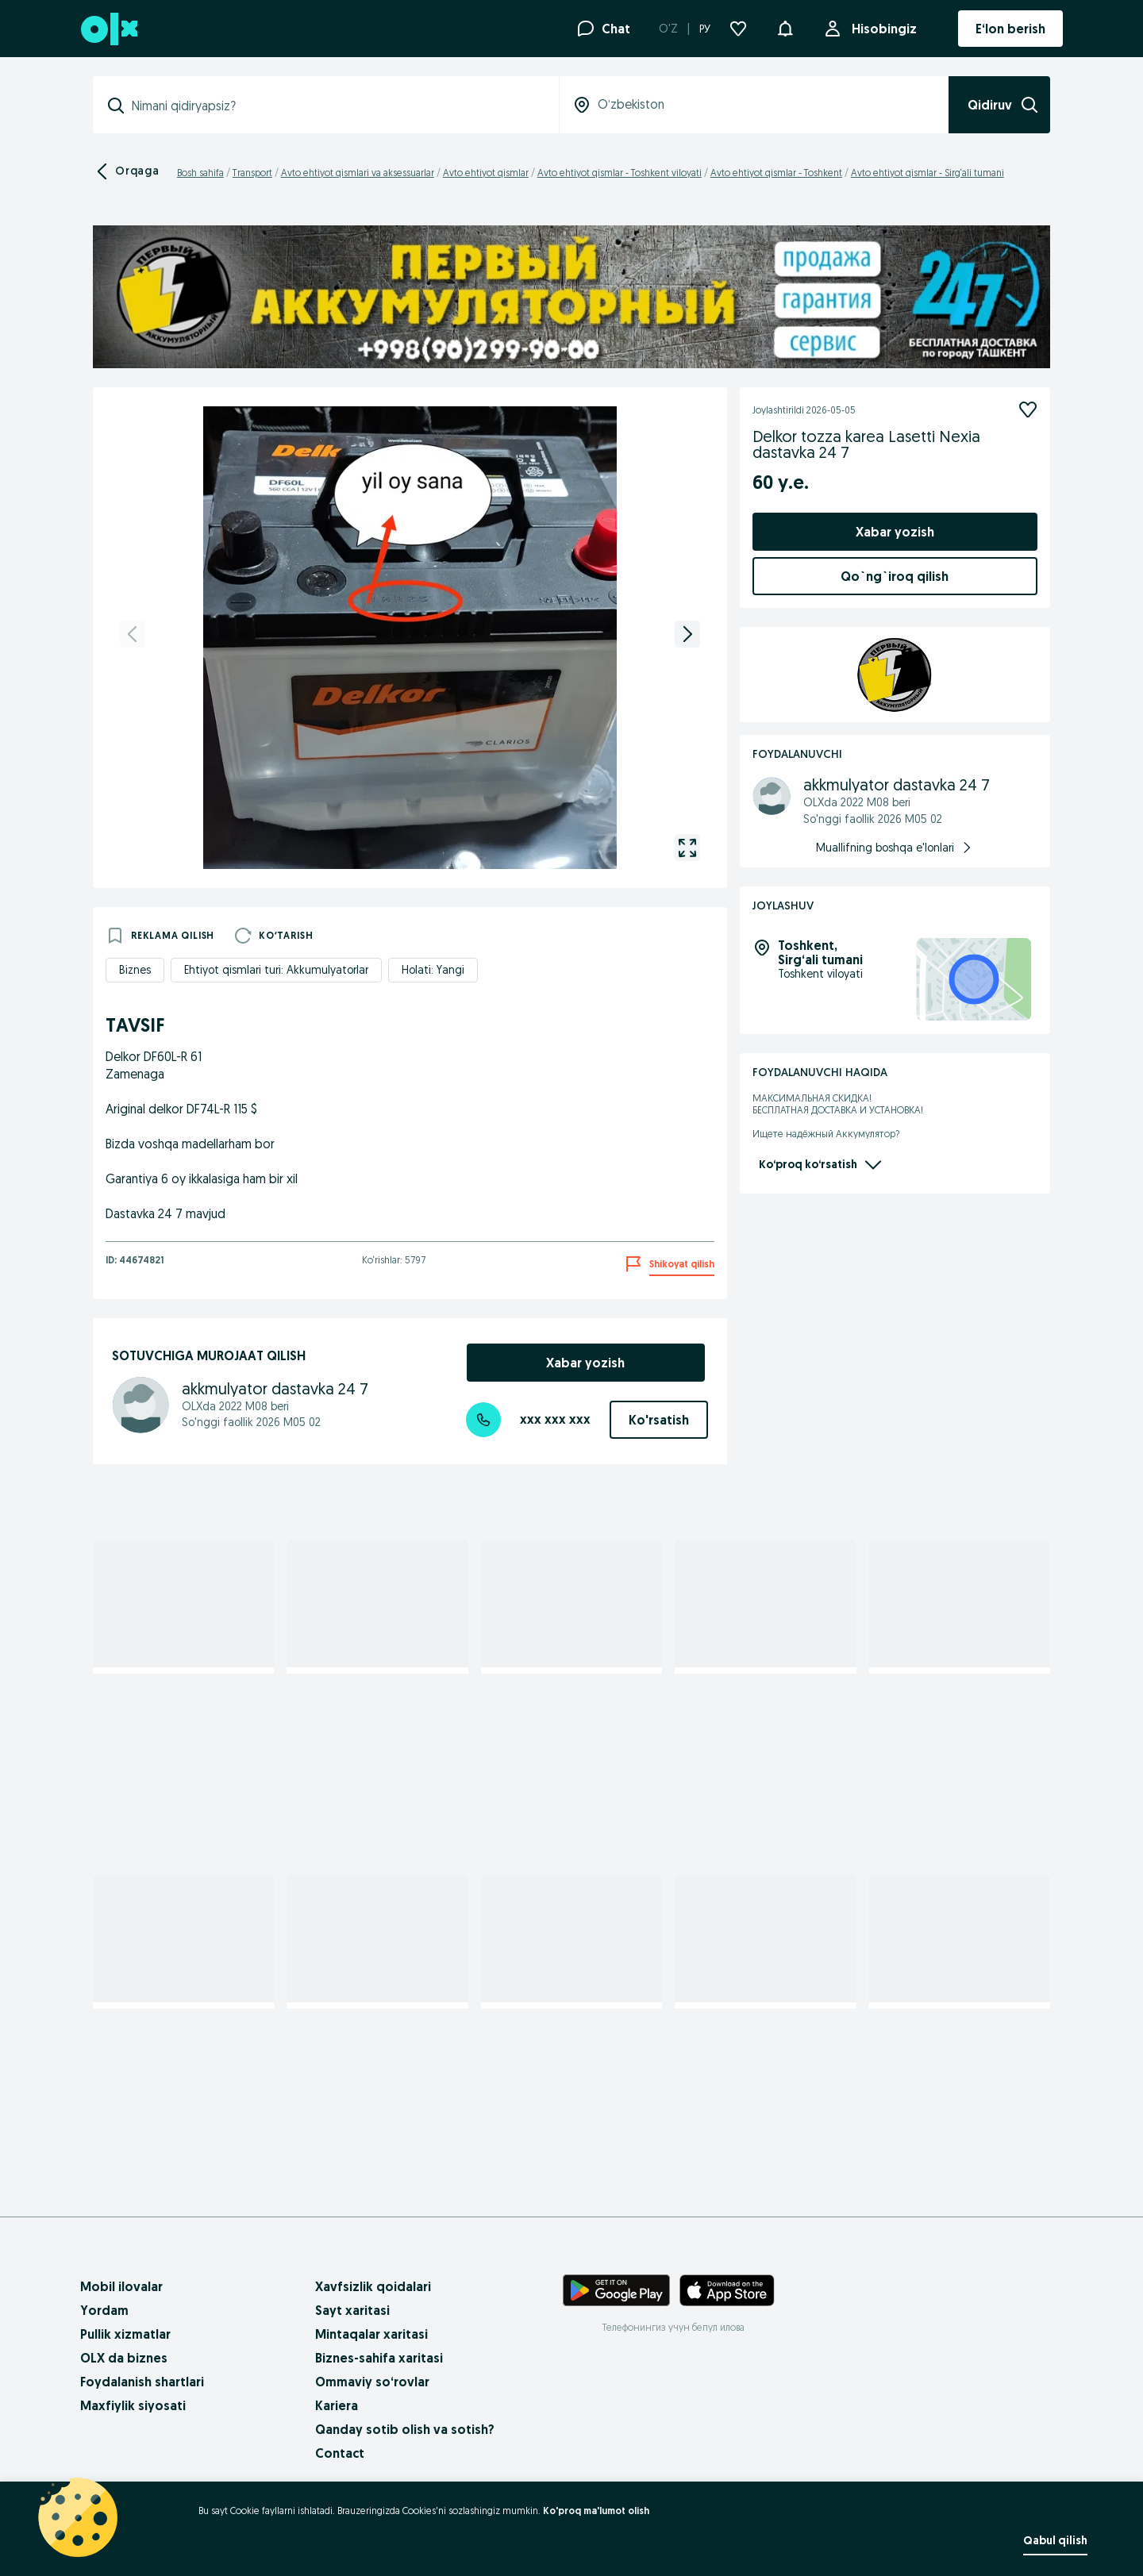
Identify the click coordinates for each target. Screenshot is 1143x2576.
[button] (785, 27)
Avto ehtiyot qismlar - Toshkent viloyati (619, 173)
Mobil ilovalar (121, 2286)
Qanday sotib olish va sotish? (405, 2429)
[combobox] (335, 105)
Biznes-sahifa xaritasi (379, 2358)
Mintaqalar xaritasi (371, 2334)
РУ (704, 28)
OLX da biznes (123, 2358)
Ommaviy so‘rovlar (372, 2382)
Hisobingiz (881, 28)
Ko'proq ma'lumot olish (596, 2510)
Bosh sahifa (200, 173)
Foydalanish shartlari (142, 2382)
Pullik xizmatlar (125, 2334)
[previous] (132, 634)
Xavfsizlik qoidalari (373, 2286)
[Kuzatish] (1027, 409)
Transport (252, 173)
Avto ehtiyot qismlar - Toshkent (776, 173)
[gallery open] (687, 847)
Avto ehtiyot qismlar (486, 173)
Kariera (336, 2405)
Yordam (104, 2310)
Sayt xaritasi (352, 2310)
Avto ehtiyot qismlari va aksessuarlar (357, 173)
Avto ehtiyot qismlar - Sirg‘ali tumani (927, 173)
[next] (687, 634)
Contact (339, 2453)
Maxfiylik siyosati (133, 2405)
